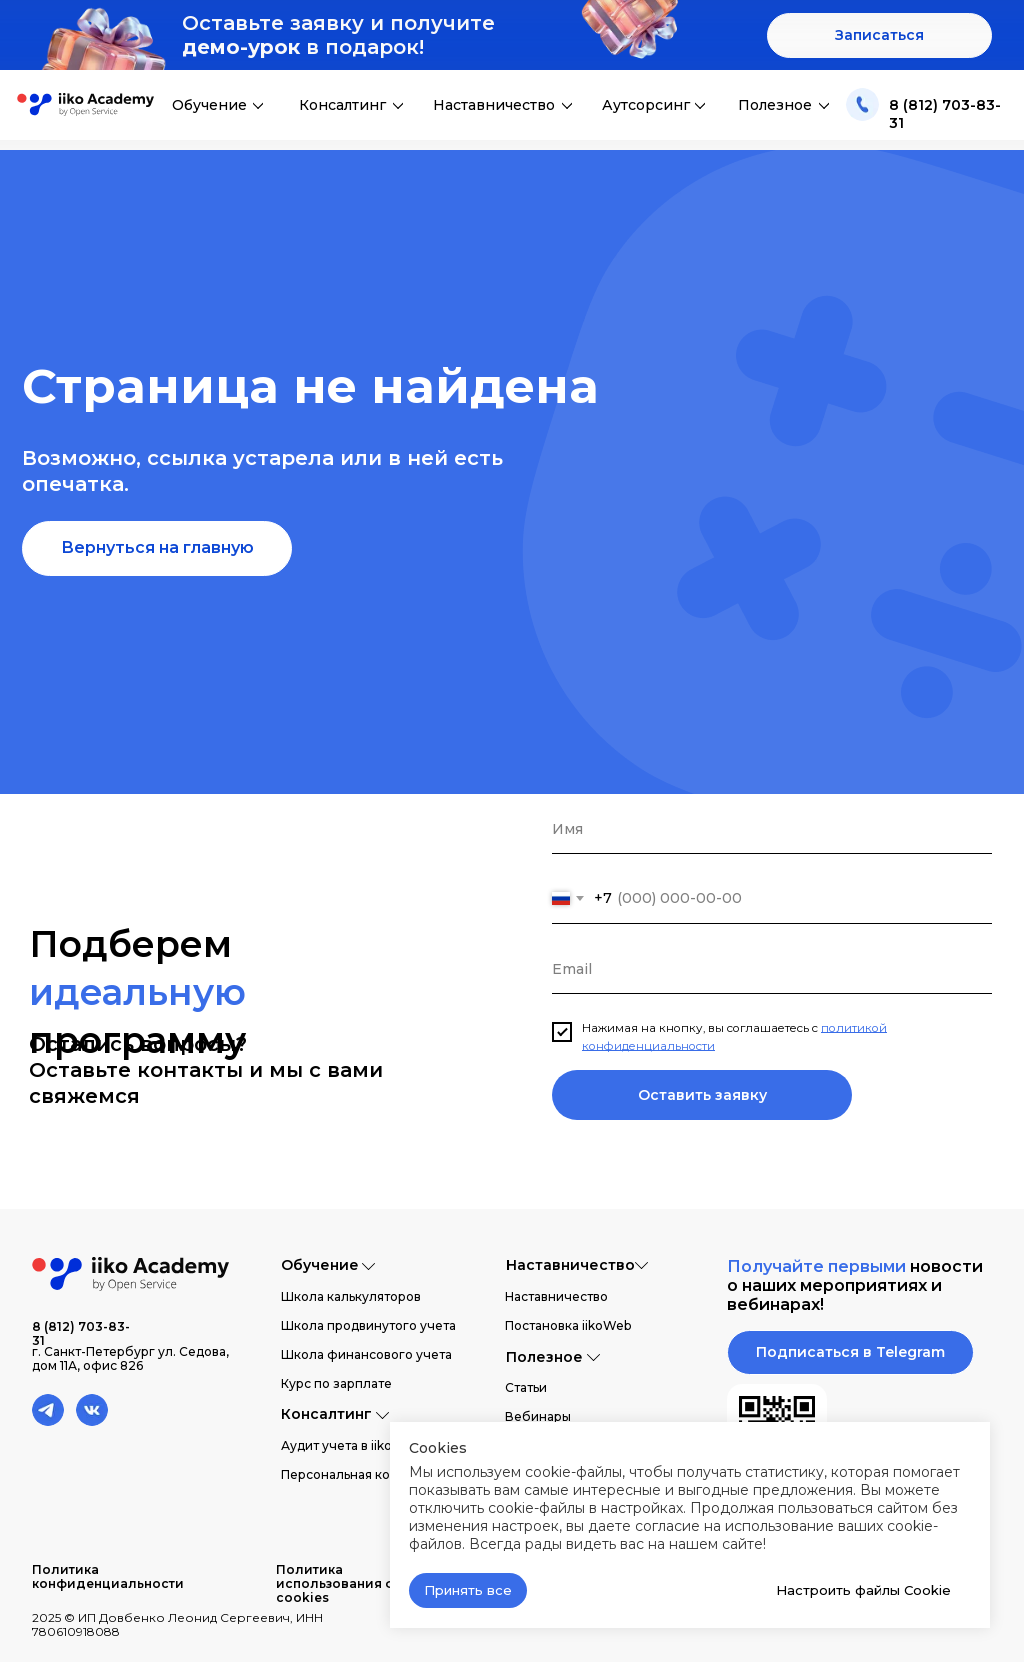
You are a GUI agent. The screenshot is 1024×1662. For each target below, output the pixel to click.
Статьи (526, 1387)
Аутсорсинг (646, 105)
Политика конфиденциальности (108, 1576)
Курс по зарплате (336, 1383)
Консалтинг (342, 105)
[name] (772, 829)
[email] (772, 969)
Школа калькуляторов (351, 1296)
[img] (862, 104)
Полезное (775, 105)
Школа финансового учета (366, 1354)
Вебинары (538, 1416)
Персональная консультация (371, 1474)
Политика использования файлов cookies (357, 1583)
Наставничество (494, 105)
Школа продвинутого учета (368, 1325)
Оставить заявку (702, 1095)
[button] (879, 35)
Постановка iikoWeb (568, 1325)
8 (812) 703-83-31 (81, 1333)
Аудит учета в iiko (336, 1445)
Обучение (209, 105)
